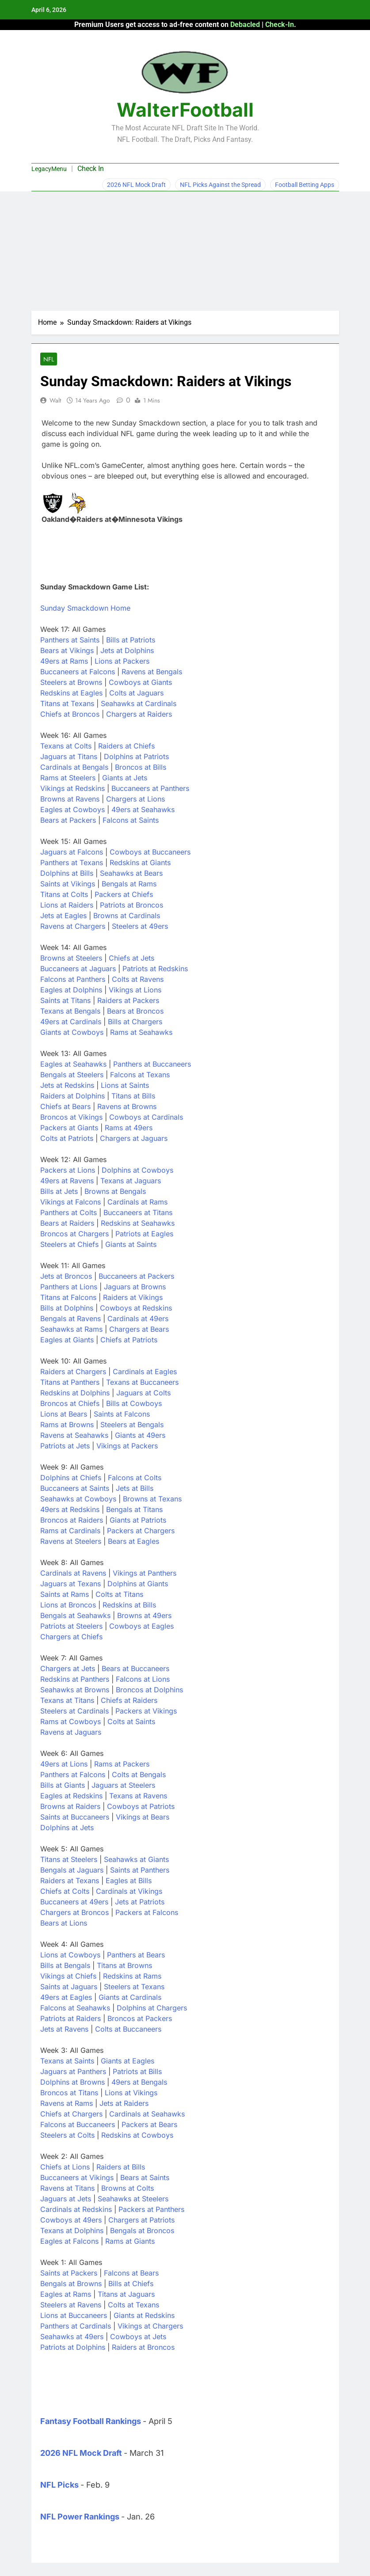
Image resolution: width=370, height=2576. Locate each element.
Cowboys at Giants (140, 682)
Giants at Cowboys (71, 1032)
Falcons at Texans (140, 1074)
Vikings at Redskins (72, 788)
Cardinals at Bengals (74, 767)
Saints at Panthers (139, 1870)
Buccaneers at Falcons (77, 671)
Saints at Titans (65, 1000)
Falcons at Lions (143, 1679)
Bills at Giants (62, 1785)
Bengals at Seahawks (75, 1615)
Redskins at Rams (132, 1976)
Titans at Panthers (69, 1382)
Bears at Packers (68, 820)
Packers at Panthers (151, 2209)
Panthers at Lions (68, 1286)
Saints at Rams (64, 1594)
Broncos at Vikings (71, 1117)
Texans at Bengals (70, 1011)
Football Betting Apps (304, 184)
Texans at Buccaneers (142, 1382)
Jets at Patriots (139, 1901)
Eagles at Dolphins (71, 989)
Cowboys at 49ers (71, 2219)
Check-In (279, 24)
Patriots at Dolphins (72, 2347)
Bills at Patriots (130, 639)
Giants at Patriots (138, 1520)
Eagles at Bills (129, 1880)
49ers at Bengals (139, 2082)
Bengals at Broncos (142, 2230)
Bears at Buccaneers (135, 1668)
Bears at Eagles (133, 1541)
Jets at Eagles (63, 915)
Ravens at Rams (66, 2103)
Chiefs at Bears (65, 1106)
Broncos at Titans (69, 2092)
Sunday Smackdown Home (85, 608)
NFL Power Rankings (79, 2516)
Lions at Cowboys (70, 1954)
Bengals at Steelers (71, 1074)
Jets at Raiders (124, 2103)
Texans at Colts (66, 745)
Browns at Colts (127, 2188)
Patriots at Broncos (131, 904)
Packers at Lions (67, 1170)
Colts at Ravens (138, 979)
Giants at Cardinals (130, 1997)
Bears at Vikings (67, 650)
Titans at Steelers (68, 1859)
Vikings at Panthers (144, 1573)
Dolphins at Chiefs (70, 1477)
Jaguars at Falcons (71, 851)
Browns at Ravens (69, 798)
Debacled (245, 24)
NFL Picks (59, 2484)
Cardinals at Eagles (145, 1371)
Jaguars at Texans (70, 1583)
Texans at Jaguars (130, 1180)
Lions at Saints (125, 1085)
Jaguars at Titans (68, 756)
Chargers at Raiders (139, 714)
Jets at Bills (134, 1488)
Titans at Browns (124, 1965)
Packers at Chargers (141, 1530)
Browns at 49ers (144, 1615)
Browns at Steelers (71, 958)
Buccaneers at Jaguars (78, 968)
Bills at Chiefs (130, 2283)
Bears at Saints (144, 2177)
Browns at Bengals (115, 1191)
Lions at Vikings (131, 2092)
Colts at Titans (119, 1594)
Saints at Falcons (122, 1414)
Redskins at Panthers (74, 1679)
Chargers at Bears (139, 1329)
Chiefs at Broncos (69, 714)
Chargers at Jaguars (134, 1138)
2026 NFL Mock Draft (136, 184)
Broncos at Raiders (71, 1520)
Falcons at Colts (134, 1477)
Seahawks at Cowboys (78, 1498)
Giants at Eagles (127, 2060)
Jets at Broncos (66, 1276)
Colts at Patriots (66, 1138)
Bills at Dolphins (66, 1307)
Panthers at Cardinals (75, 2325)
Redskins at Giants (140, 862)
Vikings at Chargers (150, 2325)
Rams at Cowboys (70, 1721)
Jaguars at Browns (135, 1286)
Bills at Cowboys (134, 1403)
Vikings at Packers (127, 1445)
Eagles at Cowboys (72, 809)
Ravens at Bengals (152, 671)
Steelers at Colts (67, 2135)
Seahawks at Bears (131, 873)
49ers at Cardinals (70, 1021)
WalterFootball (185, 109)
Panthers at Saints (69, 639)
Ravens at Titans (67, 2188)
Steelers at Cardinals (74, 1710)
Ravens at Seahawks (74, 1435)
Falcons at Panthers (72, 979)
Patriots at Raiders (70, 2018)
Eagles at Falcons (69, 2241)
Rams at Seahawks (141, 1032)
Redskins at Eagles (71, 692)
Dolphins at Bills (66, 873)
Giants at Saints (130, 1244)
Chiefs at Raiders (129, 1700)
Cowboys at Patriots (141, 1806)
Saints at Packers (68, 2272)
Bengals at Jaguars (71, 1870)
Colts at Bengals (139, 1774)
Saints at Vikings (67, 883)
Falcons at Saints (131, 820)
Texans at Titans (67, 1700)
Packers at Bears (149, 2124)
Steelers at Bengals (132, 1424)
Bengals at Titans (134, 1509)
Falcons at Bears (131, 2272)
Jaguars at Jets (65, 2198)
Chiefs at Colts (64, 1891)
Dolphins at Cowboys (137, 1170)
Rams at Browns (67, 1424)
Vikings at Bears (142, 1816)
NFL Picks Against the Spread (220, 184)
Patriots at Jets (65, 1445)
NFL (48, 359)
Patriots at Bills (137, 2071)
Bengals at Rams (129, 883)
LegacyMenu (49, 169)
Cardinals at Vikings (129, 1891)
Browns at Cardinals (126, 915)
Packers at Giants (69, 1127)
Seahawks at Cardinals (138, 703)
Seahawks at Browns (74, 1689)
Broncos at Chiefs (69, 1403)
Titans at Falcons (68, 1297)
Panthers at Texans (71, 862)
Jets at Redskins (67, 1085)
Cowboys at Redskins (136, 1307)
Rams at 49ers (129, 1127)
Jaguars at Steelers (123, 1785)
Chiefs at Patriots (128, 1339)
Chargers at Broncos (74, 1912)
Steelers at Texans (134, 1986)
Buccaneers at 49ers (74, 1901)
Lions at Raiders (66, 904)
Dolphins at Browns (72, 2082)
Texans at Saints (67, 2060)
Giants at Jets (124, 777)
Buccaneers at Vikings (77, 2177)
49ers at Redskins (69, 1509)
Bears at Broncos (135, 1011)
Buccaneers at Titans (137, 1212)
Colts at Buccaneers (128, 2029)
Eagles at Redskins (71, 1795)
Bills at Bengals (65, 1965)
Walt (55, 400)
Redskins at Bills (129, 1604)
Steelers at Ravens (70, 2304)
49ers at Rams (64, 661)
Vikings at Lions (135, 989)
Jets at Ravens (64, 2029)
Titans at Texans (67, 703)
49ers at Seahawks (143, 809)
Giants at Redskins (144, 2315)
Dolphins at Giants (137, 1583)
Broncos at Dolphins (149, 1689)
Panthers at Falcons (72, 1774)
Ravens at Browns (126, 1106)
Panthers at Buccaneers (152, 1064)
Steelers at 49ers (140, 926)
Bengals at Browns (71, 2283)
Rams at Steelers (67, 777)
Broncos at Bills (140, 767)
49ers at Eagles (66, 1997)
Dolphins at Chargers (152, 2007)
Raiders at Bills (120, 2166)
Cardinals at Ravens (73, 1573)
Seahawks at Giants (136, 1859)
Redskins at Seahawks (138, 1223)
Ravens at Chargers (72, 926)
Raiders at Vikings (133, 1297)
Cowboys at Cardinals (146, 1117)
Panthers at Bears (136, 1954)
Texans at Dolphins (71, 2230)
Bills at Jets (59, 1191)
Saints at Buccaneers (74, 1816)
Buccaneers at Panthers (150, 788)
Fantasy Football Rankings (90, 2421)
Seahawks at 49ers (71, 2336)
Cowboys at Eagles (141, 1626)
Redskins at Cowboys (137, 2135)
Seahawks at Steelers (133, 2198)
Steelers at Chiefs (69, 1244)
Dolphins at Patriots (136, 756)
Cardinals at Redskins (76, 2209)
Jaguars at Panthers (73, 2071)
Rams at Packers (121, 1763)
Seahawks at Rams (71, 1329)
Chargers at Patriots (141, 2219)
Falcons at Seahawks (75, 2007)
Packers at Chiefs (124, 894)
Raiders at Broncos (143, 2347)
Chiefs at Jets (131, 958)
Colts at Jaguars (136, 692)
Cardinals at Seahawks (147, 2113)
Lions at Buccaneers (73, 2315)
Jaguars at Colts (143, 1392)
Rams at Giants (130, 2241)
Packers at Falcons (146, 1912)
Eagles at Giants (67, 1339)
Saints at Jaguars (68, 1986)
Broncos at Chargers (74, 1233)
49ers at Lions (64, 1763)
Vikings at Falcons (70, 1201)
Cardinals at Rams (137, 1201)
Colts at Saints (131, 1721)
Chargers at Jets (67, 1668)
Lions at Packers (122, 661)
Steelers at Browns (71, 682)
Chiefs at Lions (65, 2166)
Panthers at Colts (68, 1212)
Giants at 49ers (140, 1435)
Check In (90, 168)
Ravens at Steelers (70, 1541)
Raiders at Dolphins (72, 1095)
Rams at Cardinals (70, 1530)
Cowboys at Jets (138, 2336)
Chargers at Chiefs (71, 1636)
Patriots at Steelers (71, 1626)
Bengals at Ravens (70, 1318)
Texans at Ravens (138, 1795)
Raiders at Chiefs (126, 745)
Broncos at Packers (139, 2018)
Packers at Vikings (146, 1710)
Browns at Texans (152, 1498)
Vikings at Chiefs (68, 1976)
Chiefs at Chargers (71, 2113)
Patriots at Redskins (155, 968)
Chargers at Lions (135, 798)
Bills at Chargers (135, 1021)
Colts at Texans (133, 2304)
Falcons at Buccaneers (77, 2124)
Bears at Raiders (67, 1223)
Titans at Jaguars (126, 2294)
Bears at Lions (63, 1923)
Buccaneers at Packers (136, 1276)
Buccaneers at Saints (74, 1488)
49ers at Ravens (67, 1180)
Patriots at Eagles (144, 1233)
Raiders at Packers (128, 1000)
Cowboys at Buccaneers (150, 851)
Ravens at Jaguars (70, 1732)
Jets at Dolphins (127, 650)
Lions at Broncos (68, 1604)
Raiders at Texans (69, 1880)
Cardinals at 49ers (137, 1318)
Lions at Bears (63, 1414)
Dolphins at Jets (67, 1827)
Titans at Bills (133, 1095)
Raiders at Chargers (73, 1371)
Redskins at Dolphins (75, 1392)
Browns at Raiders (70, 1806)
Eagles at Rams (65, 2294)
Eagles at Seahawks (73, 1064)
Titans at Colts (64, 894)
